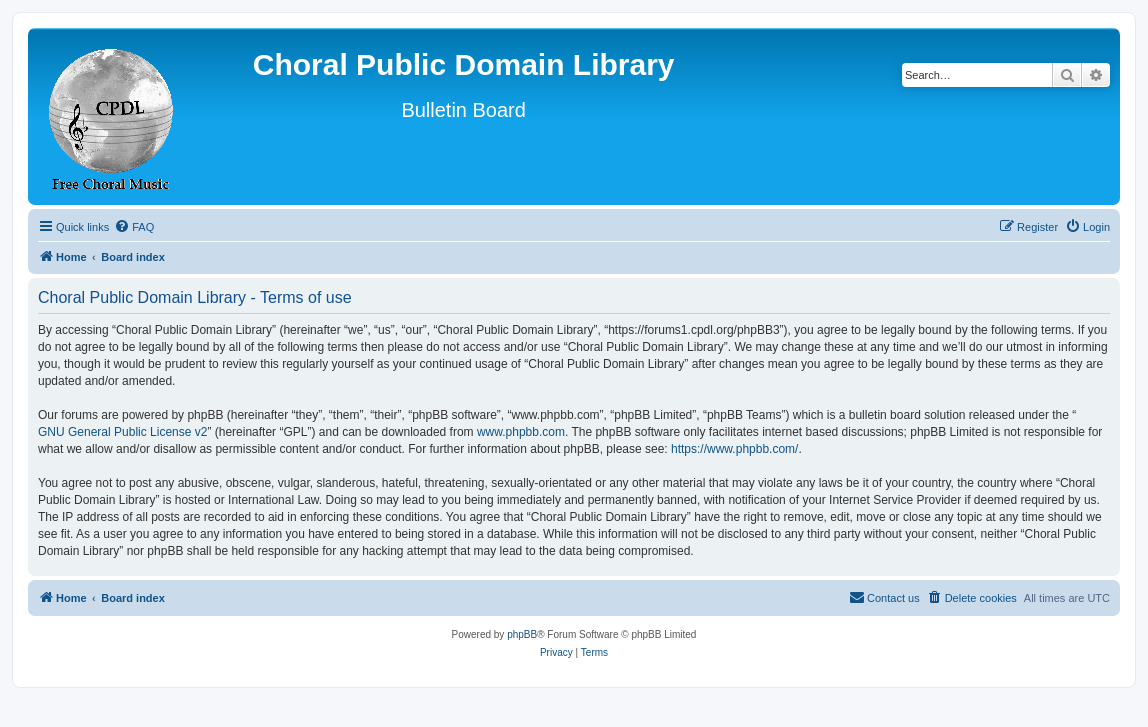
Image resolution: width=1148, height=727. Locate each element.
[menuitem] (134, 227)
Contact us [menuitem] (884, 597)
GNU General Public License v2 (122, 432)
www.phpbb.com (521, 432)
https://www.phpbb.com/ (734, 449)
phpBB (522, 634)
